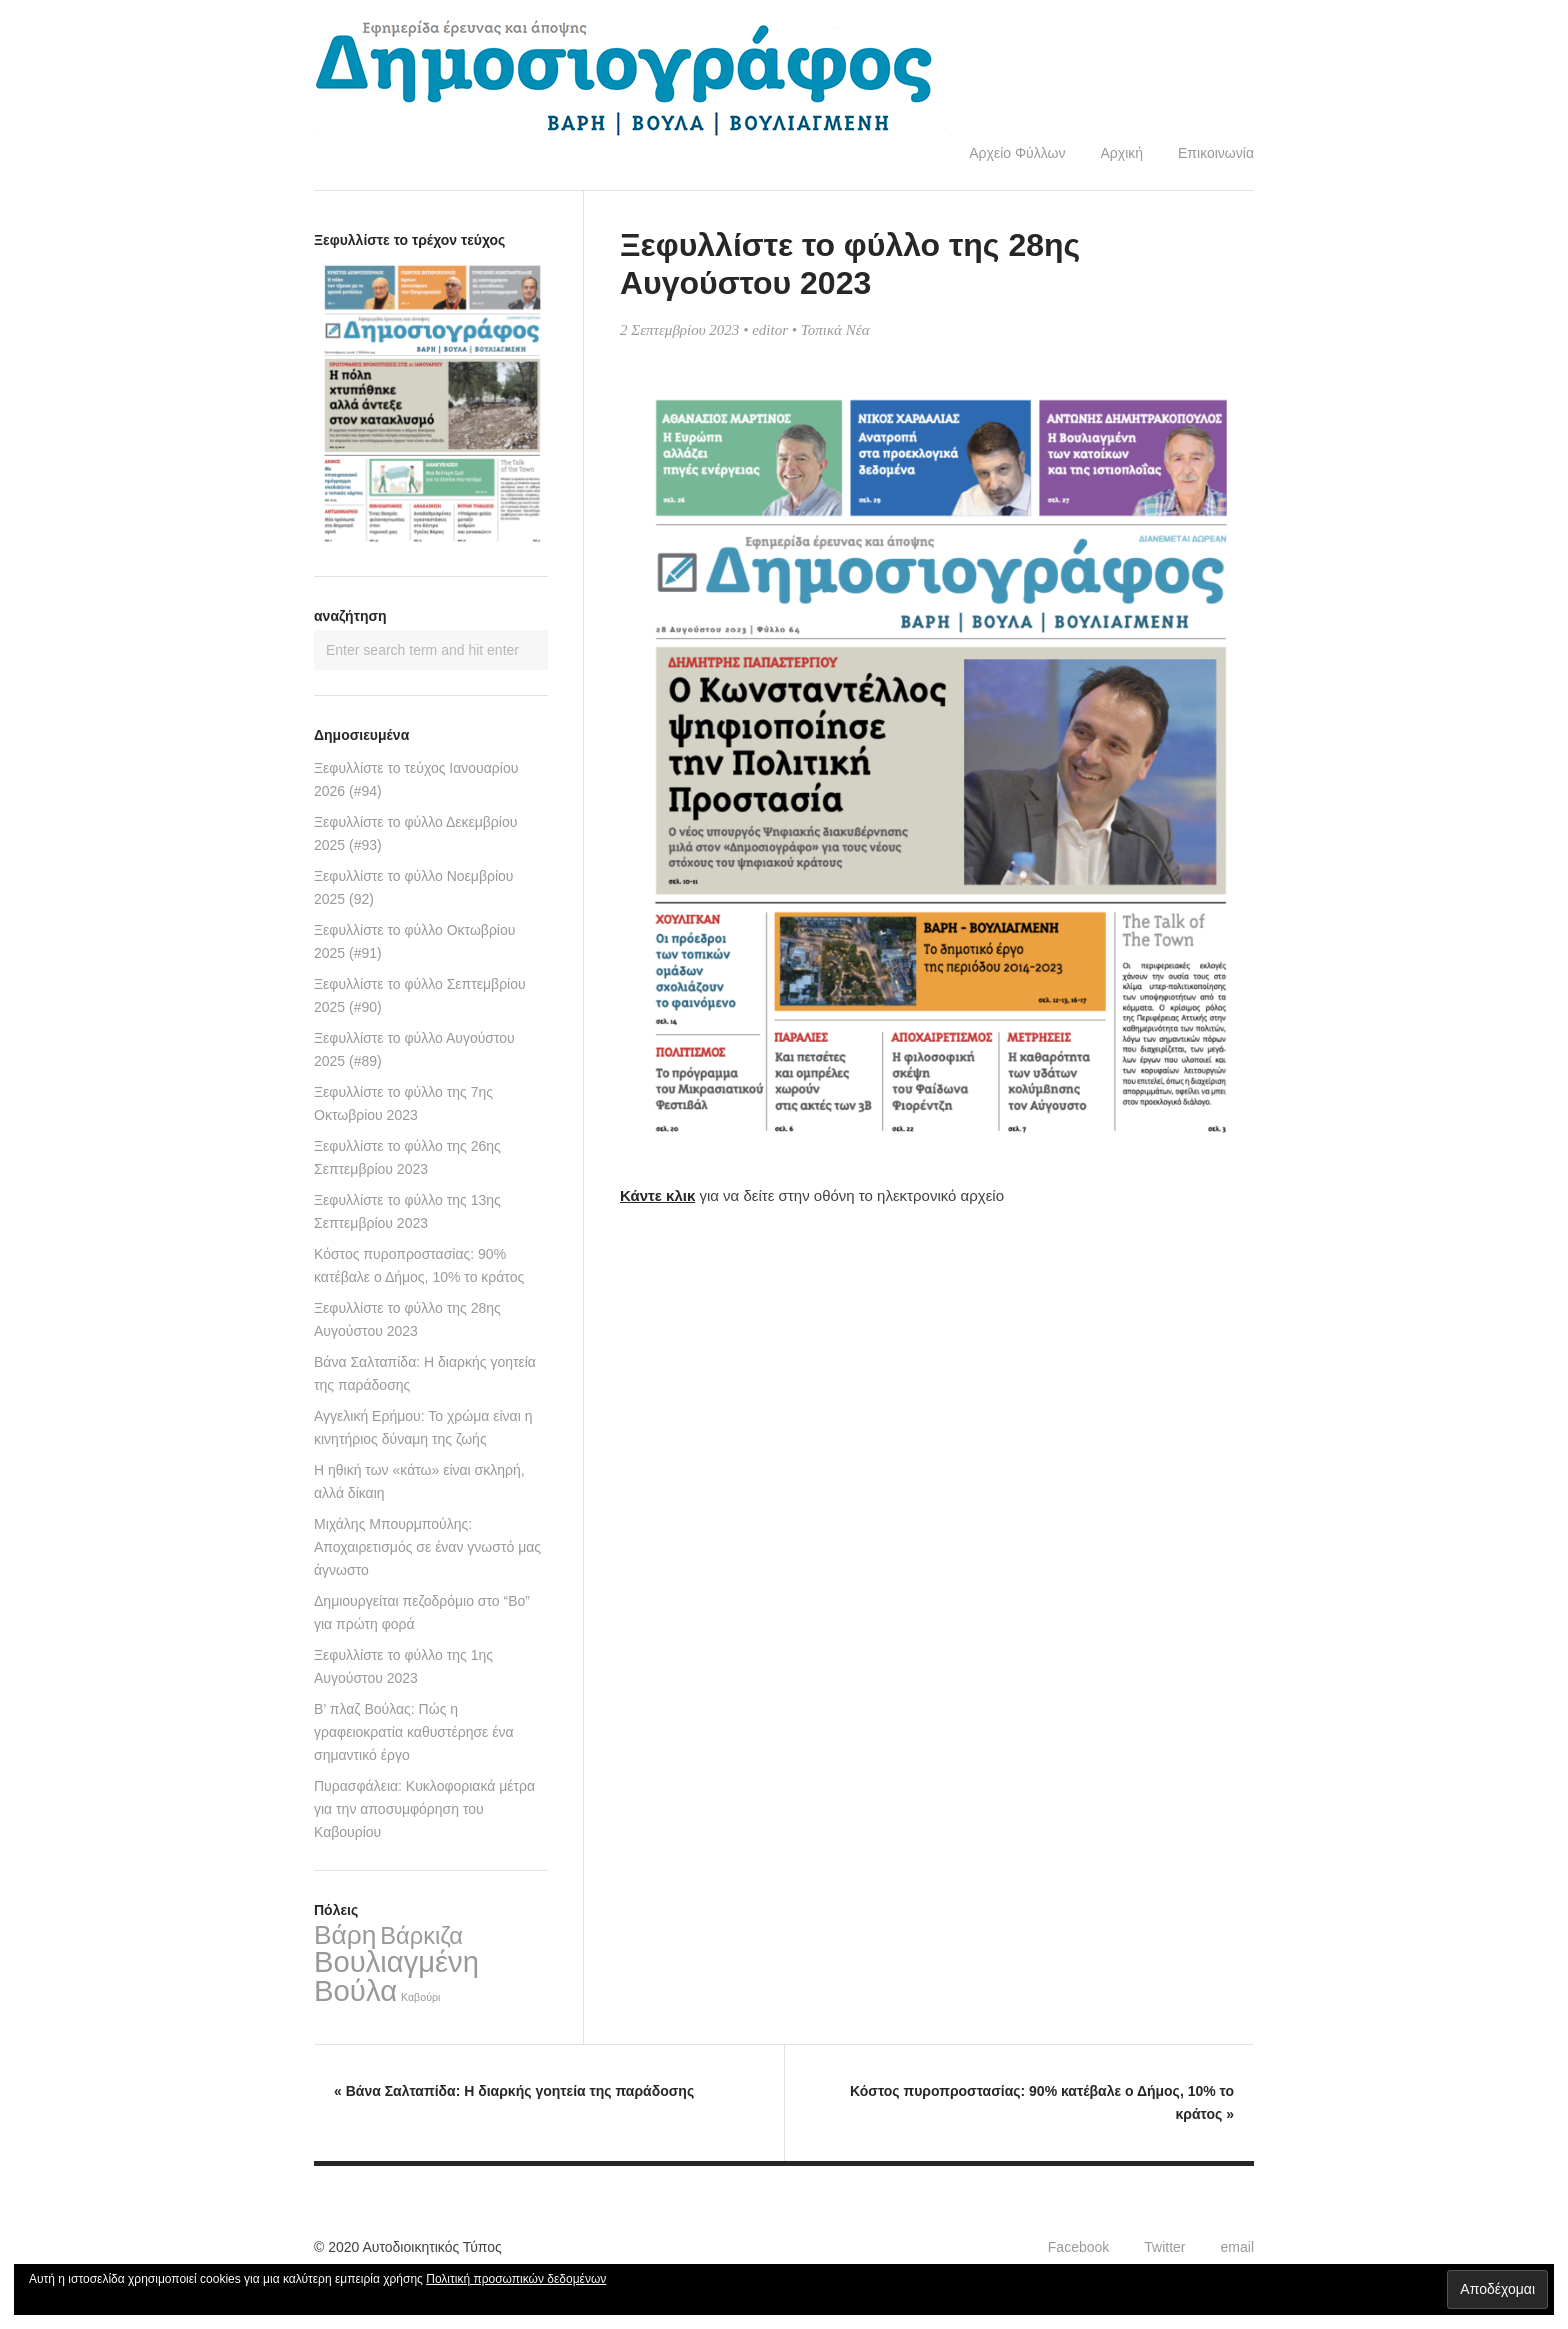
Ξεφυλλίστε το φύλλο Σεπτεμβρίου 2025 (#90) (420, 995)
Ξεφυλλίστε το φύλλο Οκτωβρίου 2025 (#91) (414, 941)
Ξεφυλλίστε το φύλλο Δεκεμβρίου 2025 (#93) (415, 833)
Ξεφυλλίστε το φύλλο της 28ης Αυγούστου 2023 (407, 1319)
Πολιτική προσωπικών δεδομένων (516, 2279)
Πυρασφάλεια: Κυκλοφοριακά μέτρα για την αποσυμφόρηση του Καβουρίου (424, 1809)
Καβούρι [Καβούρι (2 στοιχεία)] (420, 1997)
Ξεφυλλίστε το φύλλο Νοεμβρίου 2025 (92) (413, 887)
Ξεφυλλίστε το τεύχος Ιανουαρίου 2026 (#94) (416, 779)
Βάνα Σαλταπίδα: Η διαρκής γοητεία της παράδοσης (425, 1373)
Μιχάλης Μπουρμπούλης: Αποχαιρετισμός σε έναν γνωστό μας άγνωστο (427, 1547)
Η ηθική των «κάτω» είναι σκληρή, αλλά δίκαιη (419, 1481)
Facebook (1078, 2247)
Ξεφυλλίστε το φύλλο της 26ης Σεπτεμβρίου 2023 (407, 1157)
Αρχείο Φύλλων (1017, 153)
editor (770, 330)
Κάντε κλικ (657, 1195)
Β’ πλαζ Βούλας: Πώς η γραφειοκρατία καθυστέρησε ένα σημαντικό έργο (414, 1732)
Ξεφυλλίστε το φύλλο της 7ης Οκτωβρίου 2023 (403, 1103)
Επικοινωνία (1216, 153)
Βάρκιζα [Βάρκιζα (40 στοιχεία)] (421, 1936)
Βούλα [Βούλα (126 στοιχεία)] (355, 1990)
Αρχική (1121, 153)
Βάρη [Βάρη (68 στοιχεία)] (345, 1935)
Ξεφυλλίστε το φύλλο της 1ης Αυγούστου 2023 (403, 1666)
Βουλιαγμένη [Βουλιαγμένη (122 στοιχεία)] (396, 1962)
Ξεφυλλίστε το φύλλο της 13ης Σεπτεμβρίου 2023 (407, 1211)
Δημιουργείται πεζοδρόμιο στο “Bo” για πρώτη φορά (422, 1612)
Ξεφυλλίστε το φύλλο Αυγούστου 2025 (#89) (414, 1049)
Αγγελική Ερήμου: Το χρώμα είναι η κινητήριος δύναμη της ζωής (423, 1427)
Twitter (1164, 2247)
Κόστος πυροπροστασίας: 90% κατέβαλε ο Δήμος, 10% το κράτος (419, 1265)
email (1237, 2247)
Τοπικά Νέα (835, 330)
